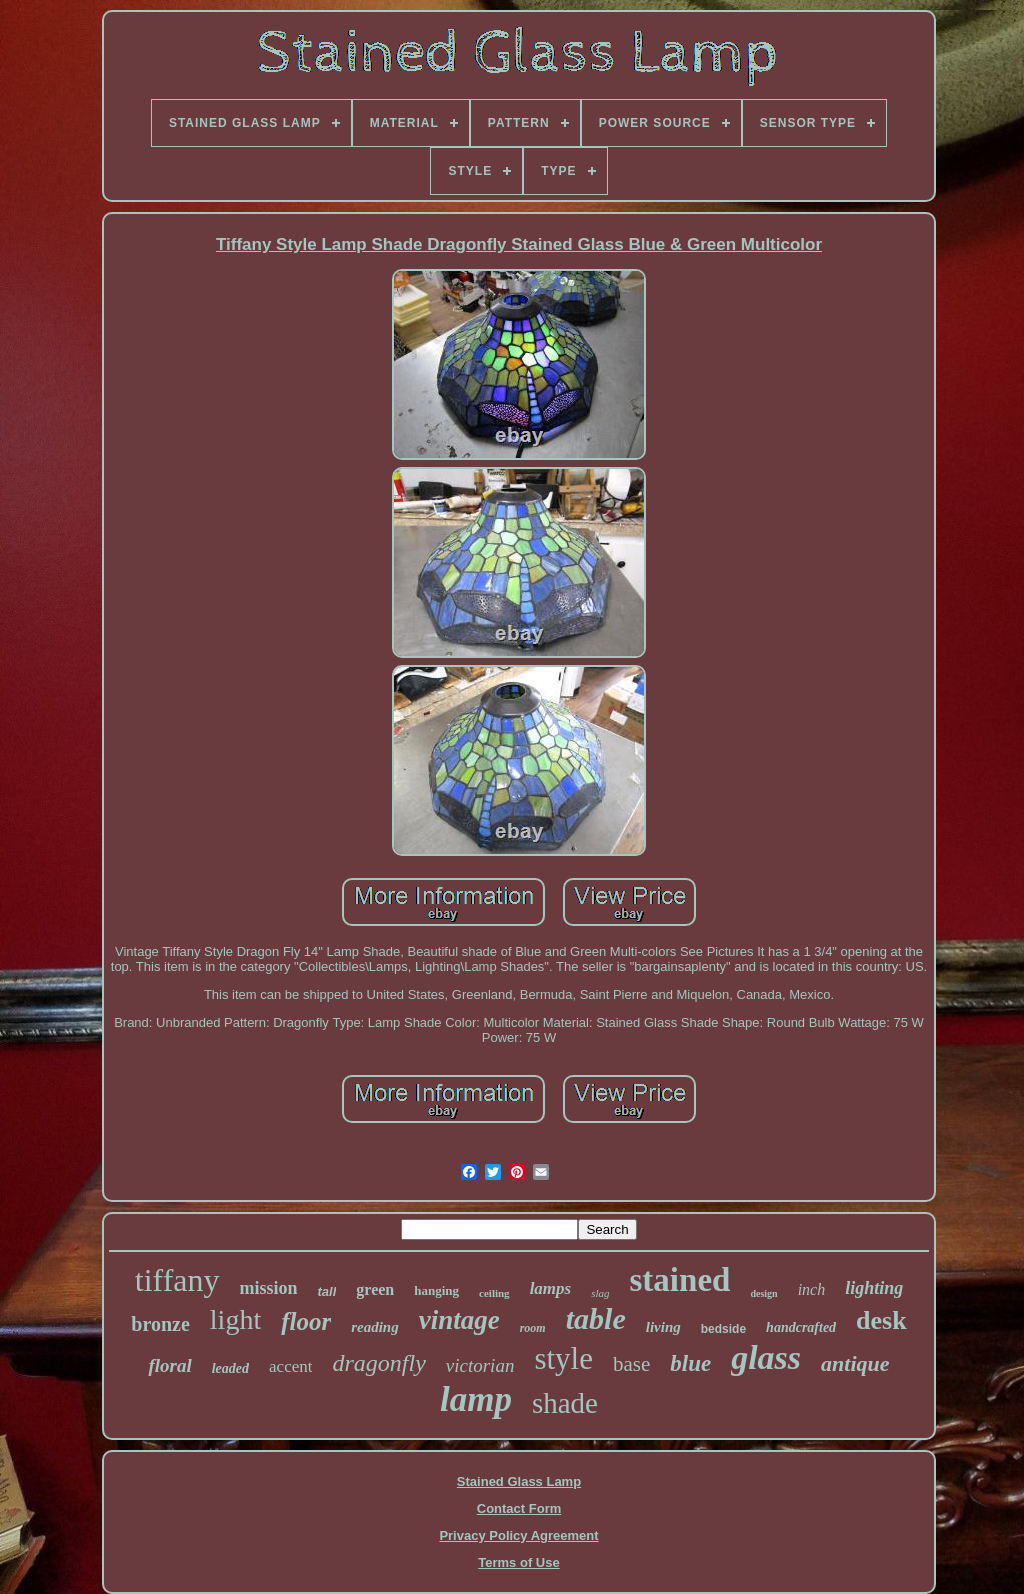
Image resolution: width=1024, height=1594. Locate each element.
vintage (459, 1320)
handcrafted (801, 1327)
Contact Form (519, 1508)
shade (565, 1403)
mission (269, 1288)
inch (812, 1289)
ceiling (494, 1293)
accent (290, 1366)
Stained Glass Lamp (519, 1481)
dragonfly (378, 1363)
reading (375, 1327)
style (563, 1358)
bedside (723, 1329)
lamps (551, 1288)
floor (306, 1321)
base (631, 1364)
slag (600, 1293)
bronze (160, 1324)
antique (855, 1363)
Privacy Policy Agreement (518, 1535)
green (375, 1289)
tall (327, 1291)
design (763, 1293)
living (663, 1327)
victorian (480, 1365)
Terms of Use (518, 1562)
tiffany (177, 1280)
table (596, 1318)
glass (766, 1357)
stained (680, 1280)
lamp (476, 1399)
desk (881, 1320)
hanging (436, 1290)
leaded (230, 1368)
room (533, 1328)
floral (169, 1365)
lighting (874, 1288)
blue (690, 1363)
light (235, 1319)
